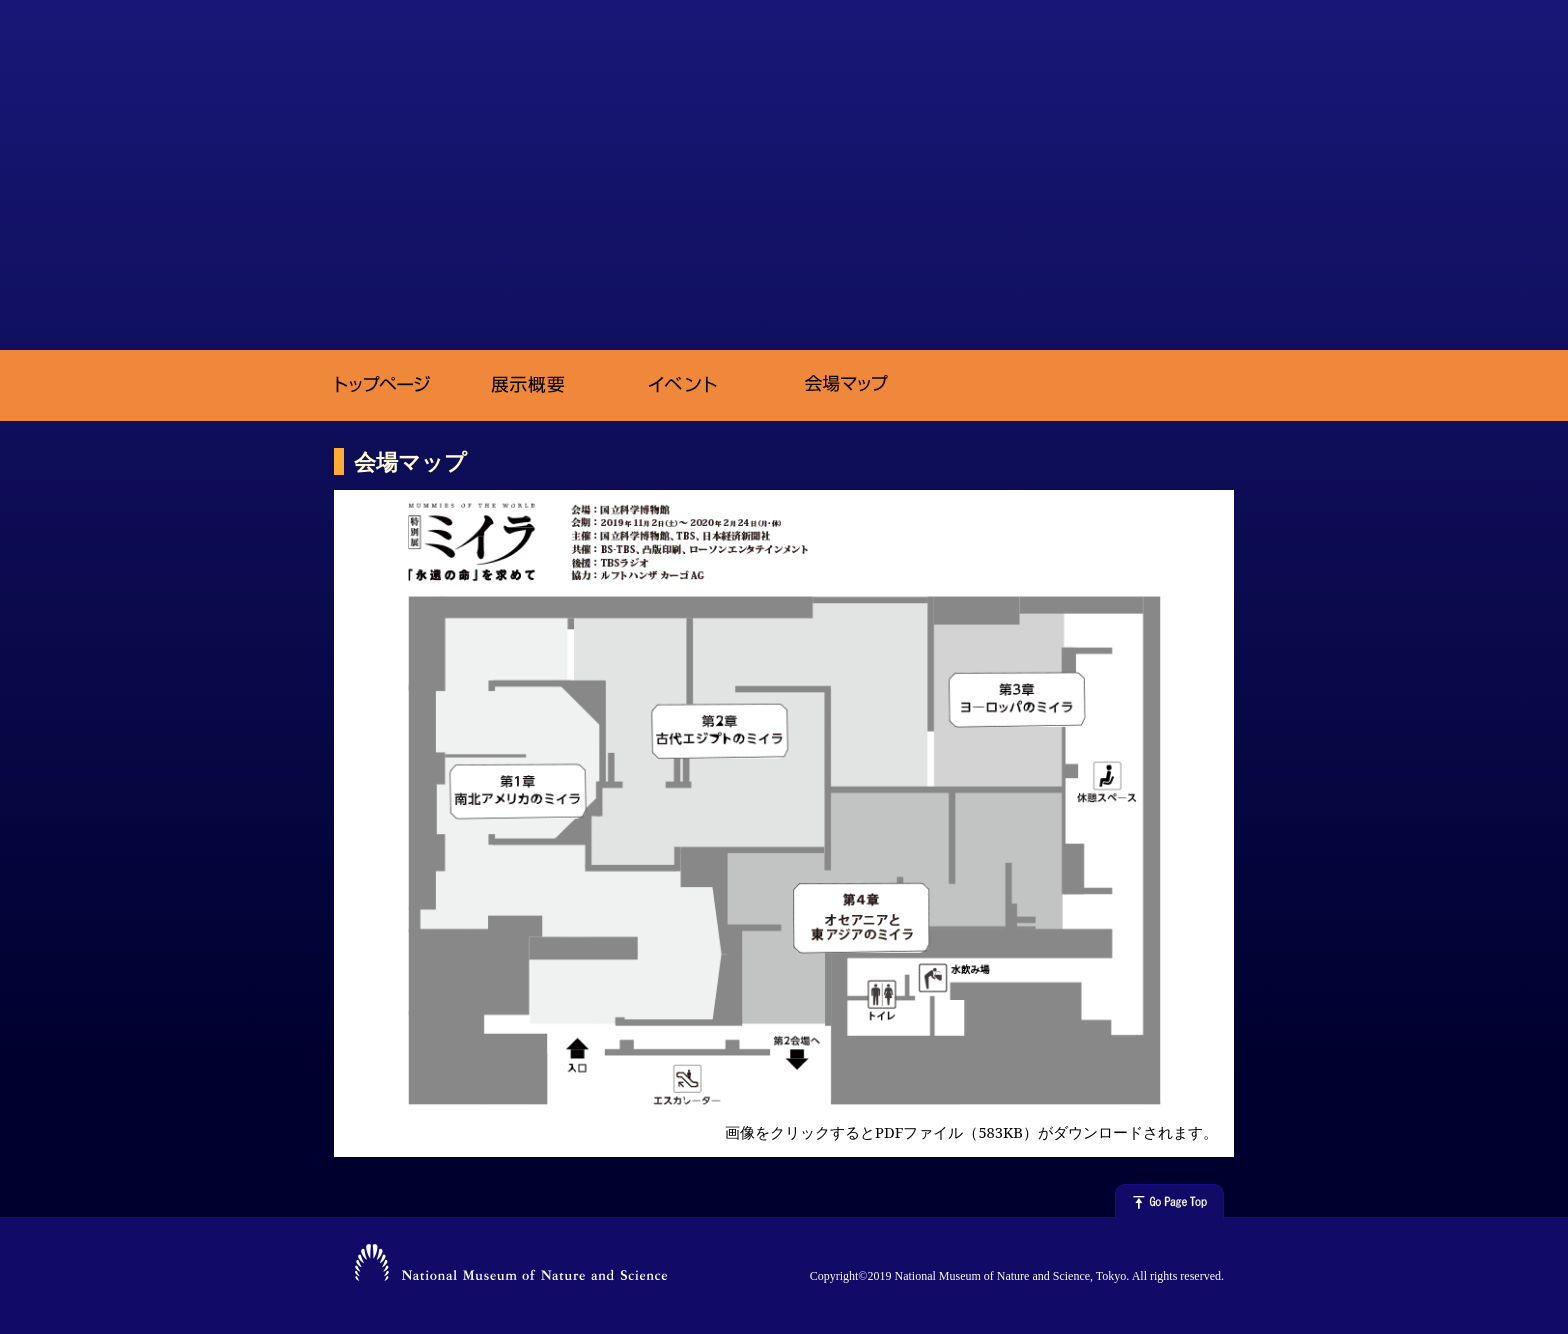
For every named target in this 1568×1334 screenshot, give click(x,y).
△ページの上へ (1169, 1202)
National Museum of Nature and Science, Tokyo (511, 1265)
